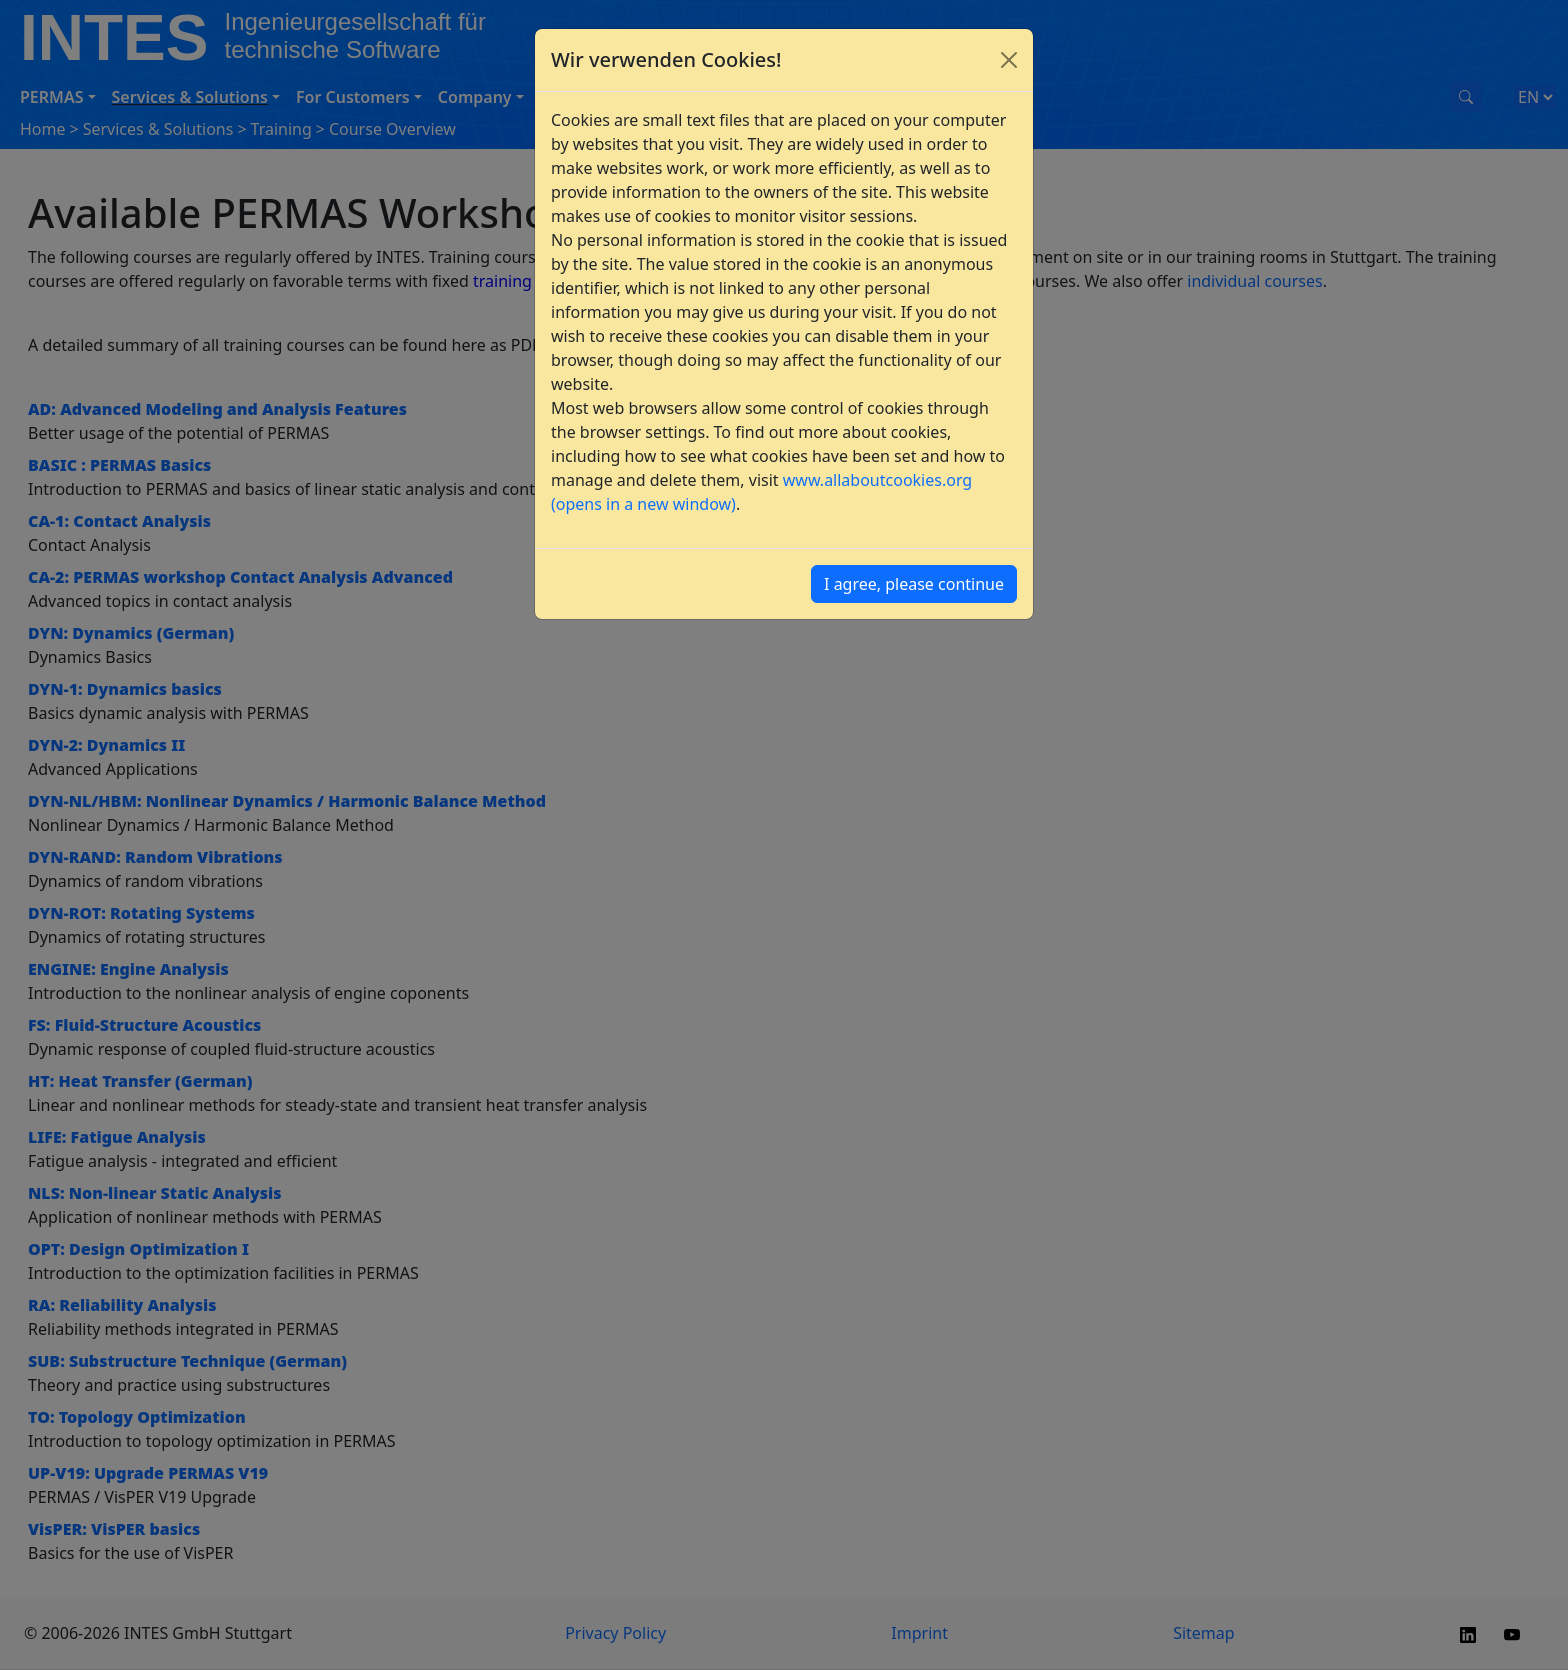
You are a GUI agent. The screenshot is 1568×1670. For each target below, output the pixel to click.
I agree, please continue (914, 584)
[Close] (1009, 60)
